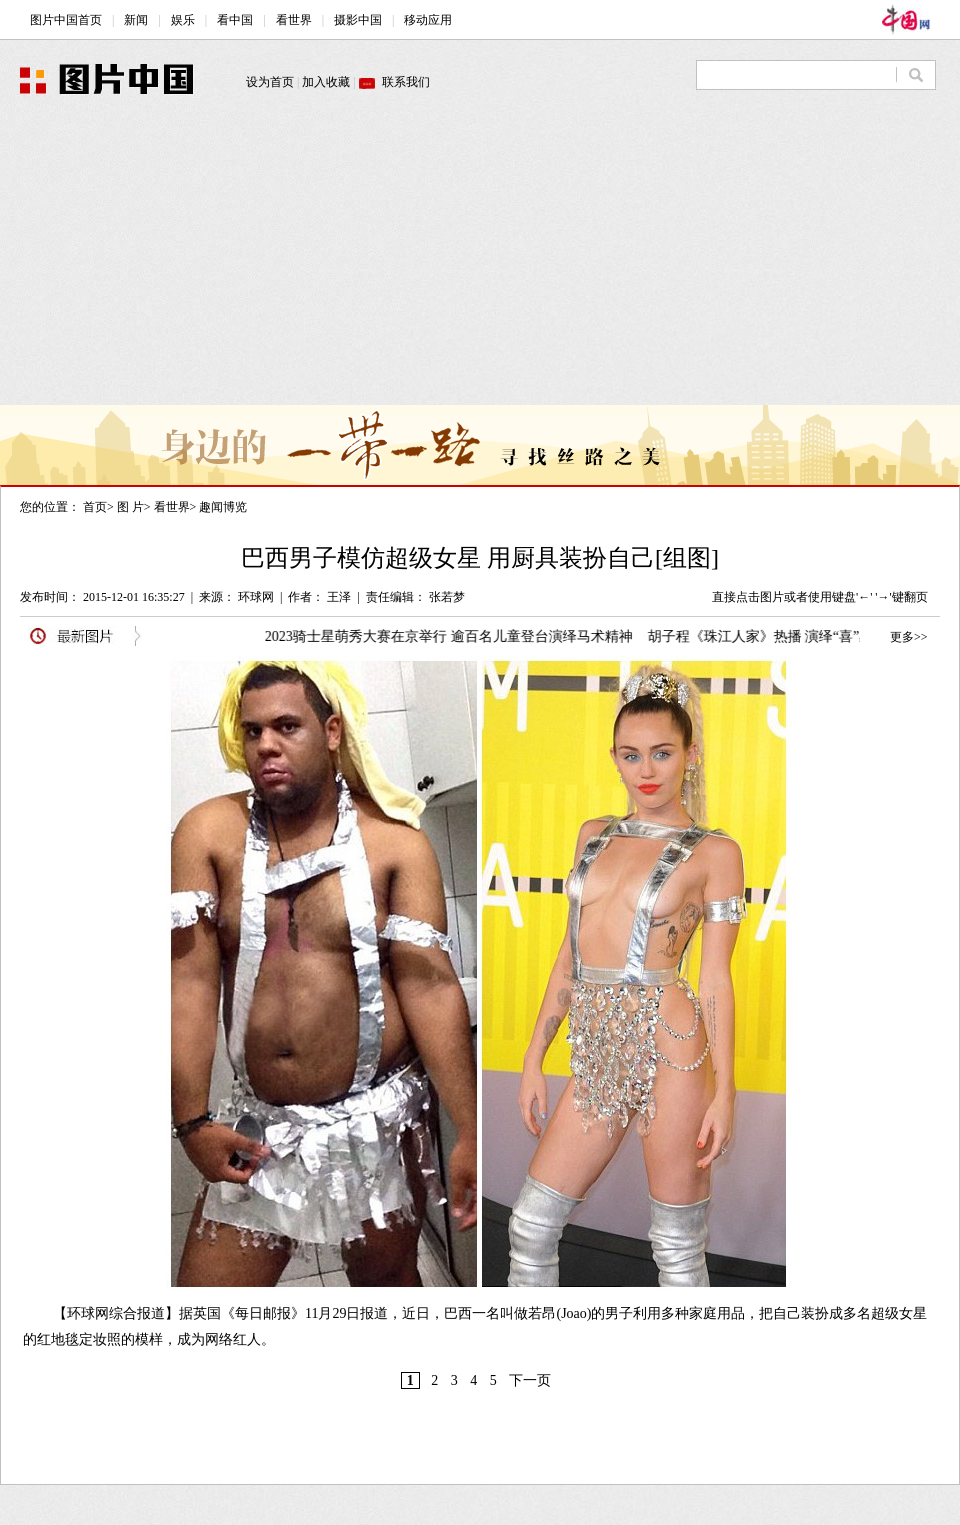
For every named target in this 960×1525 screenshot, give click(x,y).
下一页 (530, 1380)
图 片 (130, 507)
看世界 (172, 507)
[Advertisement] (384, 265)
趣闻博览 (223, 507)
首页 (95, 507)
